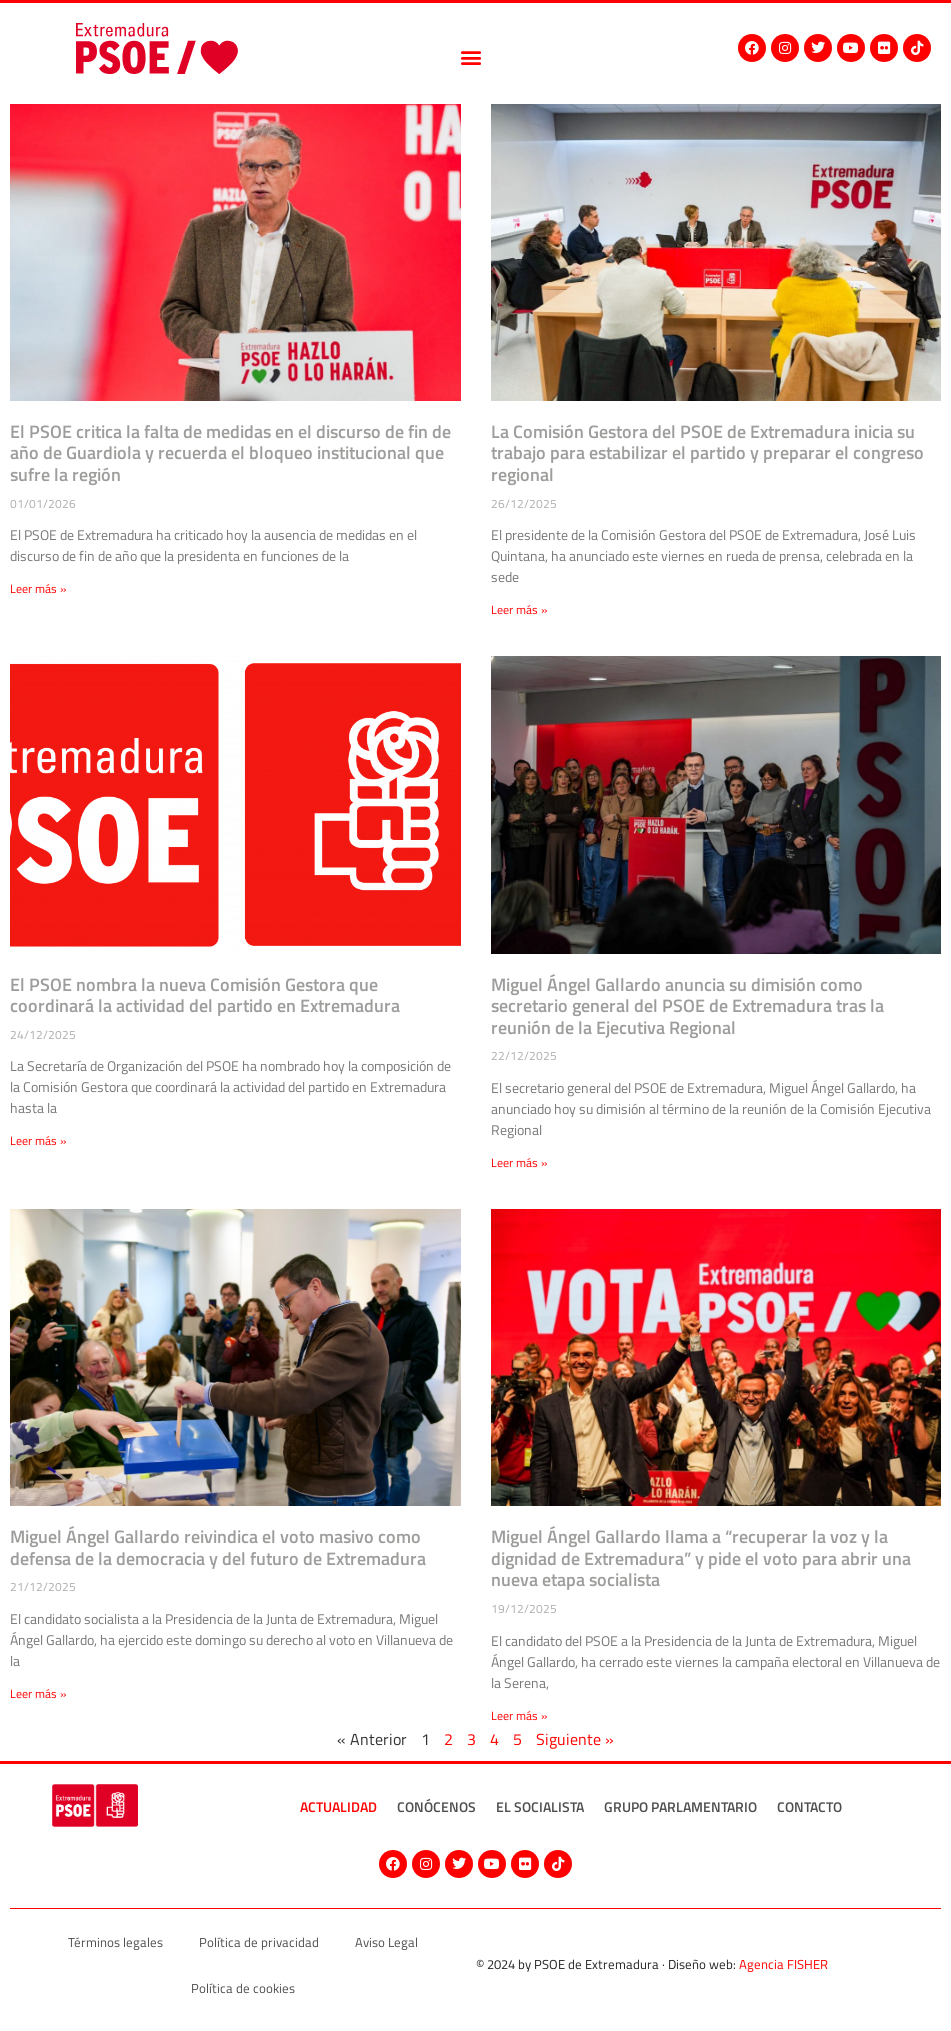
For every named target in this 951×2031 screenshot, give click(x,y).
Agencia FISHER (783, 1964)
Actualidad (338, 1806)
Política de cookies (243, 1988)
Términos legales (115, 1942)
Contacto (809, 1806)
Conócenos (436, 1806)
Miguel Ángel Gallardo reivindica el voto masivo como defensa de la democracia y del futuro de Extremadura (218, 1547)
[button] (470, 57)
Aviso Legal (386, 1942)
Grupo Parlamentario (680, 1806)
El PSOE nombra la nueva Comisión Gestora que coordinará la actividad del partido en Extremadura (205, 995)
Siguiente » (575, 1739)
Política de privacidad (259, 1942)
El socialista (540, 1806)
